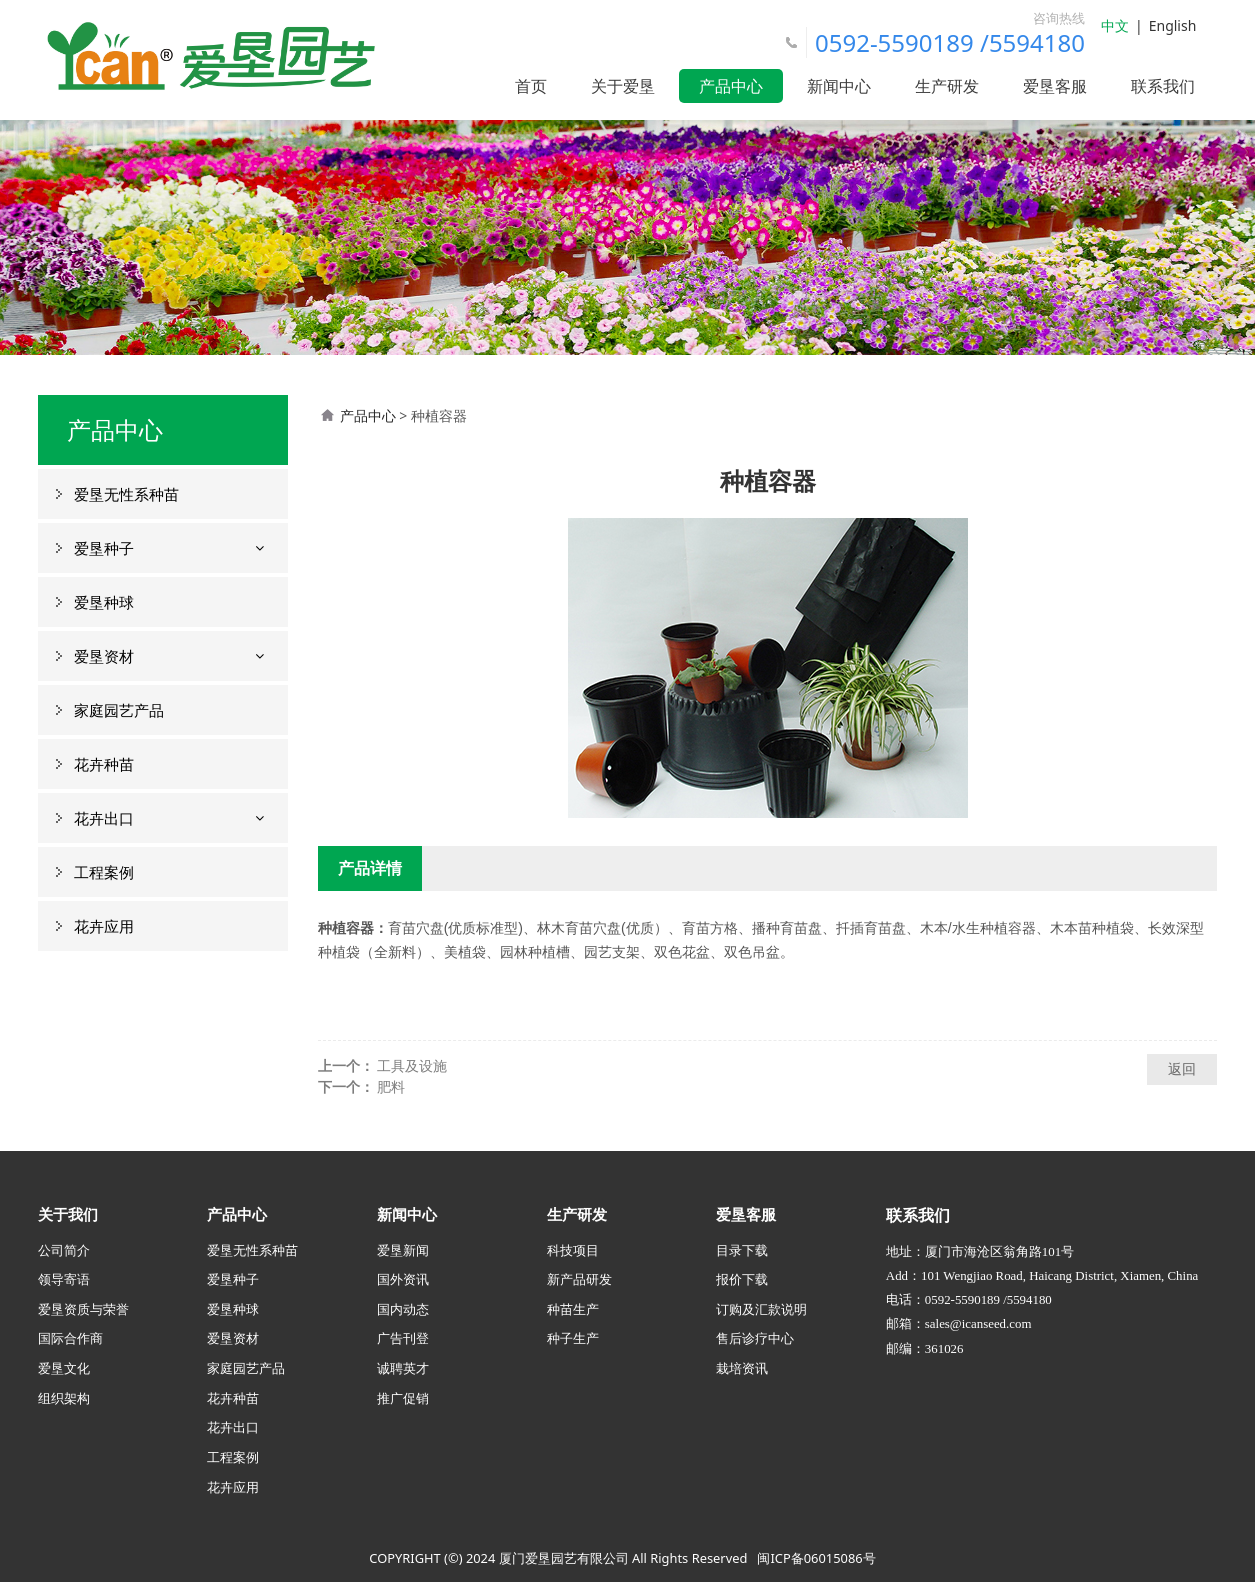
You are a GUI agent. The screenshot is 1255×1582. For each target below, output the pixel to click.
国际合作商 (70, 1338)
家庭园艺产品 (119, 710)
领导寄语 (64, 1279)
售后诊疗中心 (755, 1338)
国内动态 (403, 1309)
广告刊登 (403, 1338)
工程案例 (104, 872)
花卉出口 (104, 818)
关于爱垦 (623, 86)
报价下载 (742, 1279)
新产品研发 (579, 1279)
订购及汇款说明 (761, 1309)
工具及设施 (412, 1065)
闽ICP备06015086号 (816, 1558)
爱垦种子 (104, 548)
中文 (1115, 25)
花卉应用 (104, 926)
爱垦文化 (64, 1368)
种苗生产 (573, 1309)
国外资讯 (403, 1279)
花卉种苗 (104, 764)
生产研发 (947, 86)
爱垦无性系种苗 (126, 494)
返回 (1182, 1068)
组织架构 (64, 1398)
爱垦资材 (104, 656)
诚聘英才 (403, 1368)
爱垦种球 (104, 602)
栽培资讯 (742, 1368)
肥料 (391, 1086)
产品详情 (370, 868)
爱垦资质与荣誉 (83, 1309)
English (1173, 25)
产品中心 (731, 86)
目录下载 (742, 1250)
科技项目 (573, 1250)
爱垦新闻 (403, 1250)
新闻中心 (839, 86)
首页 (531, 86)
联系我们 (1163, 86)
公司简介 (64, 1250)
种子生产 (573, 1338)
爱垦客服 (1055, 86)
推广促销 (403, 1398)
